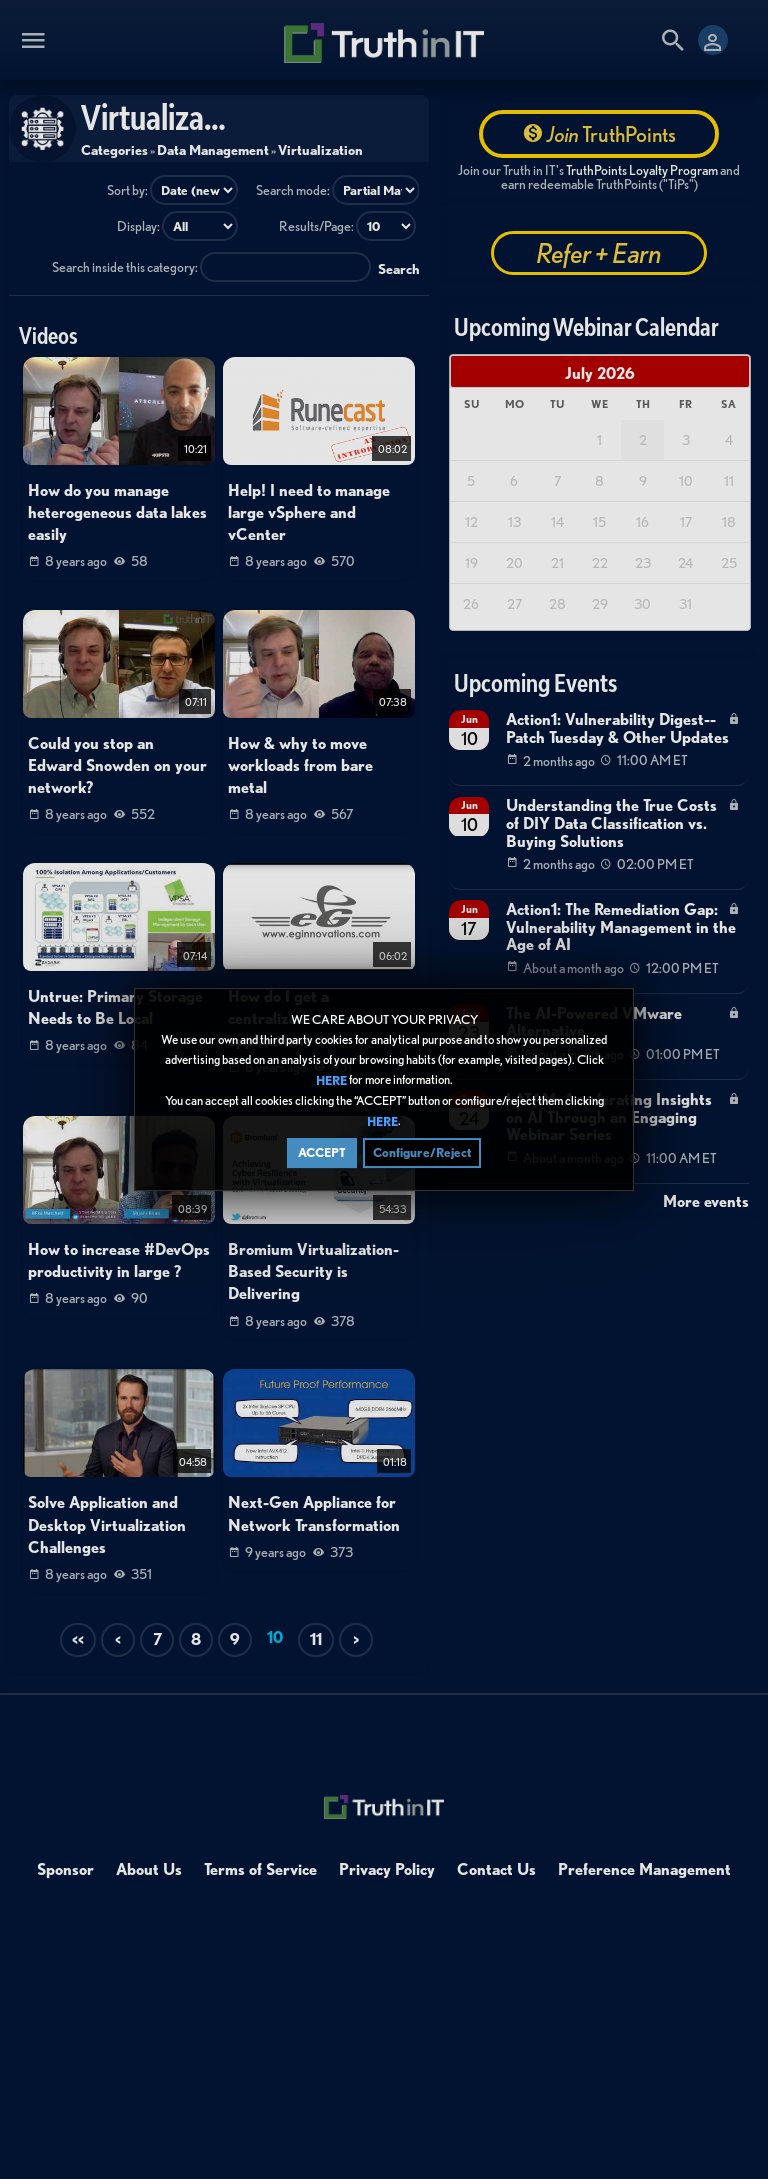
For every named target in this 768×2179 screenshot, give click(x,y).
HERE (331, 1080)
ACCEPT (322, 1152)
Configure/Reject (422, 1152)
